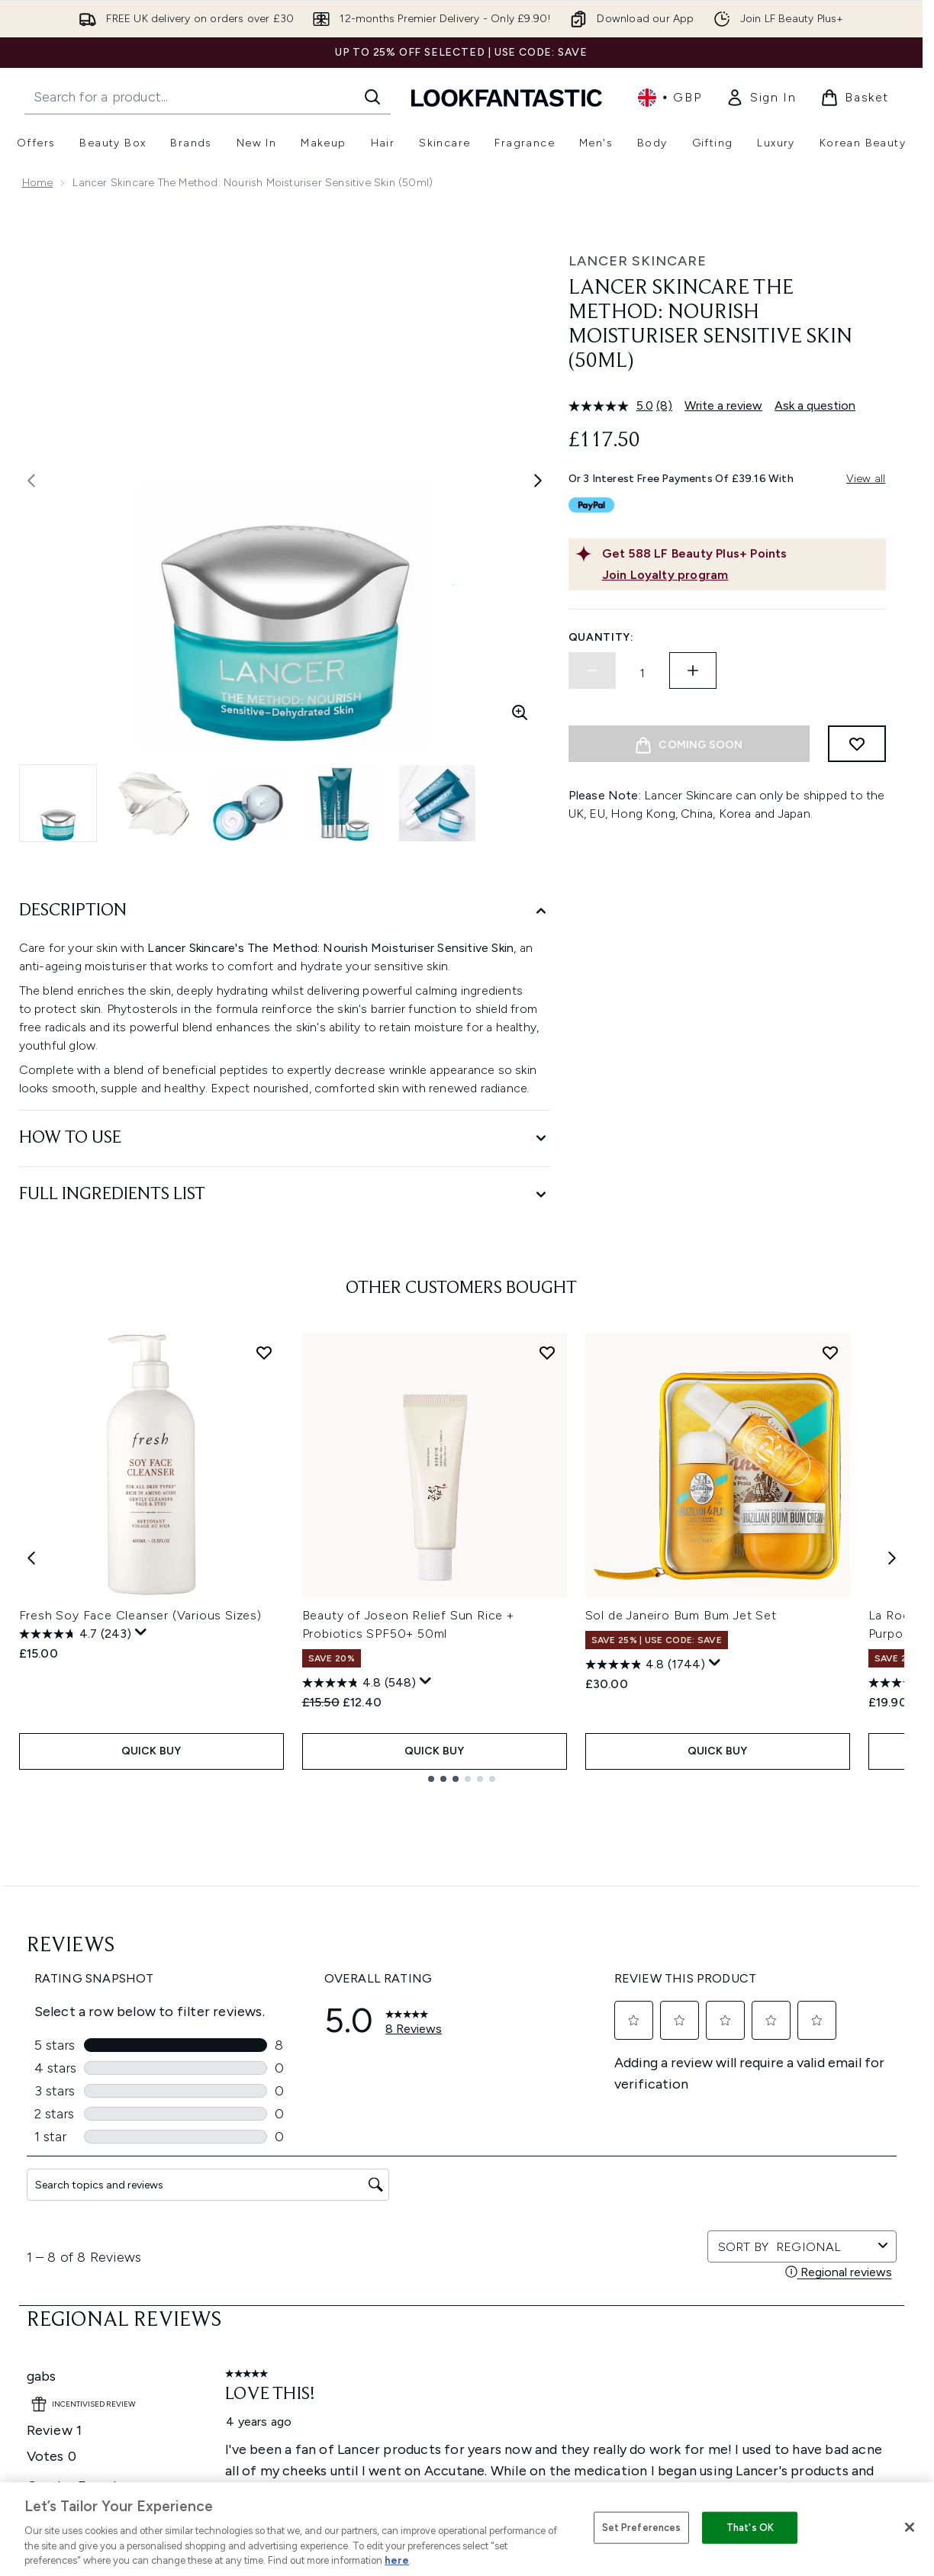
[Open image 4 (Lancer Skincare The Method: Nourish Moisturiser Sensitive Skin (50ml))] (342, 803)
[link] (761, 97)
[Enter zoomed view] (519, 712)
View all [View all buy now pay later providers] (866, 478)
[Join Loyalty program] (741, 575)
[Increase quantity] (693, 670)
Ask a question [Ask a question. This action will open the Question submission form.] (815, 405)
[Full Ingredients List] (284, 1195)
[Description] (284, 911)
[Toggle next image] (538, 480)
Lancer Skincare (637, 260)
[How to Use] (284, 1138)
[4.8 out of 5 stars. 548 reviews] (359, 1683)
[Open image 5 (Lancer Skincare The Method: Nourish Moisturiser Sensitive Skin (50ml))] (437, 803)
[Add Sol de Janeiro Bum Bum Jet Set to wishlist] (830, 1352)
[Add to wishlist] (857, 743)
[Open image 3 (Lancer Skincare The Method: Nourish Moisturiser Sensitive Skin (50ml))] (248, 803)
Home (37, 182)
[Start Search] (372, 97)
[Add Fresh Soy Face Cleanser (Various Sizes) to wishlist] (264, 1352)
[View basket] (854, 97)
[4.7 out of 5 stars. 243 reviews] (75, 1634)
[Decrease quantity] (592, 670)
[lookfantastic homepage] (506, 97)
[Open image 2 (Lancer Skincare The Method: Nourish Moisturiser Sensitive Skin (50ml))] (153, 803)
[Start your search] (207, 97)
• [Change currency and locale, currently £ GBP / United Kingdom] (669, 97)
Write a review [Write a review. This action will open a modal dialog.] (723, 405)
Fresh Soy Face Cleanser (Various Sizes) (140, 1615)
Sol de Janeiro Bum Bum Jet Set (681, 1615)
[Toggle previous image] (31, 480)
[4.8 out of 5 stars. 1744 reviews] (645, 1664)
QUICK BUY (151, 1751)
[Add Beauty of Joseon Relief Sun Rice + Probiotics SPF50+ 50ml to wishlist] (547, 1352)
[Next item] (892, 1557)
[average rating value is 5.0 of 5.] (612, 405)
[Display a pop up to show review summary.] (141, 1632)
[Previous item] (31, 1557)
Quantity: (601, 637)
